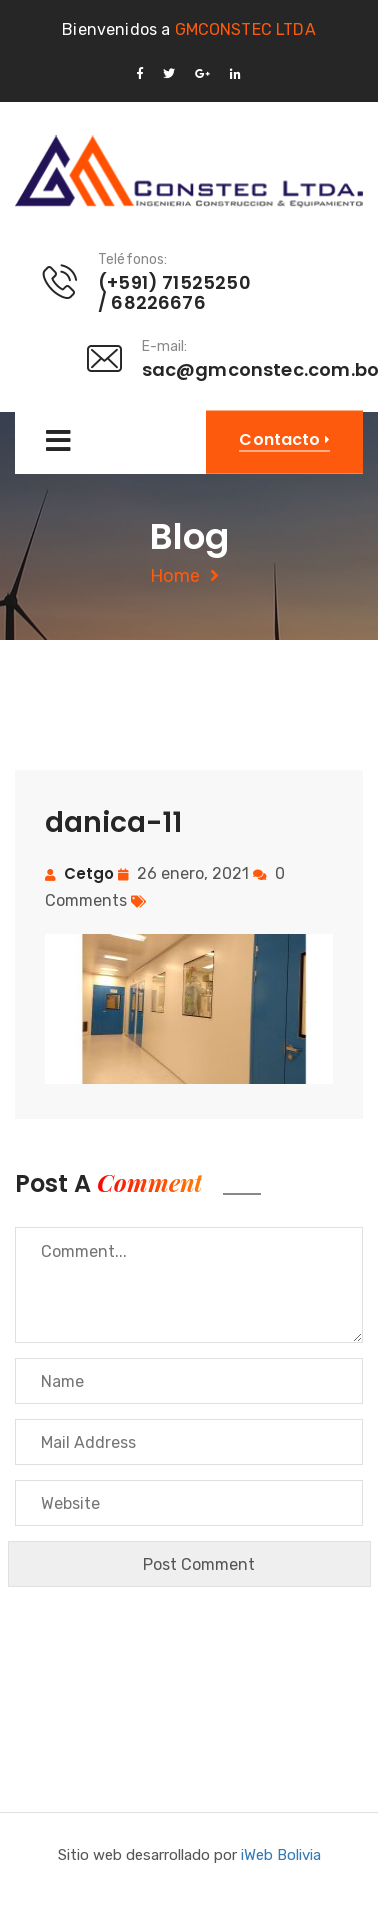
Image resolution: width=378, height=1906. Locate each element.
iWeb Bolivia (281, 1855)
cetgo (89, 873)
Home (175, 576)
